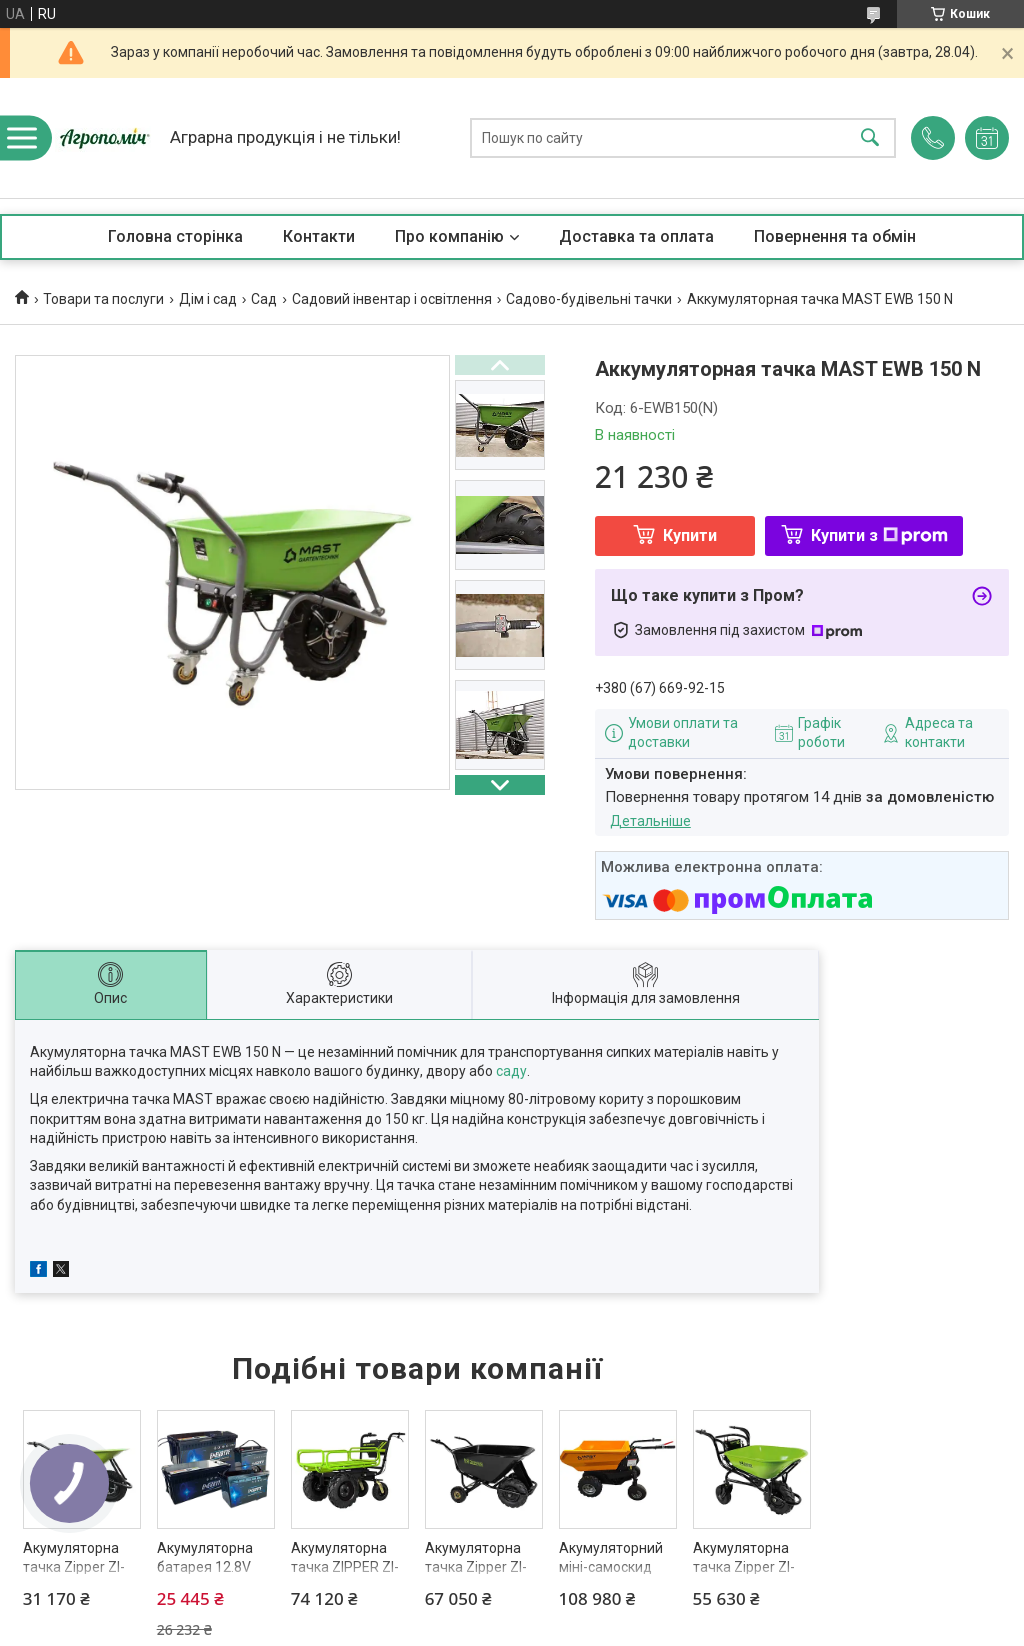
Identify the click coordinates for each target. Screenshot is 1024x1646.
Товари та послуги (103, 299)
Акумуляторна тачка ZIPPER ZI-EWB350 (345, 1567)
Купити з (879, 535)
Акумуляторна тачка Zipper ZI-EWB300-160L (476, 1567)
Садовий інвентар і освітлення (392, 299)
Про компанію (449, 236)
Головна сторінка (175, 236)
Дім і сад (208, 299)
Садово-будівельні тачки (589, 299)
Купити (690, 535)
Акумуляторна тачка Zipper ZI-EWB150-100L (744, 1567)
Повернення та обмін (835, 236)
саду (511, 1071)
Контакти (319, 236)
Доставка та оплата (636, 236)
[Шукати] (870, 138)
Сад (264, 299)
